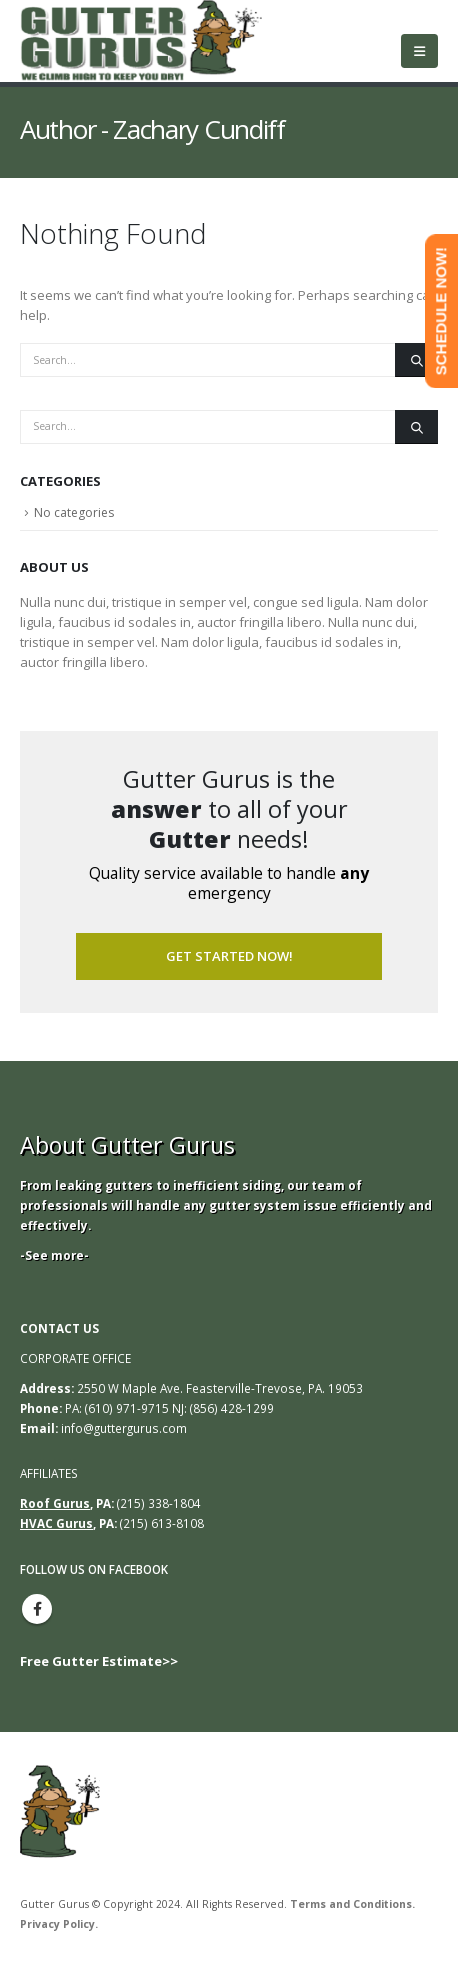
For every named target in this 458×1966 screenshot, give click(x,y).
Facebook (37, 1609)
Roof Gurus (55, 1503)
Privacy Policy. (59, 1924)
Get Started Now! (229, 956)
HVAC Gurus (56, 1523)
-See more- (54, 1255)
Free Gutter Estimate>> (99, 1661)
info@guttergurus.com (124, 1428)
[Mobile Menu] (419, 51)
